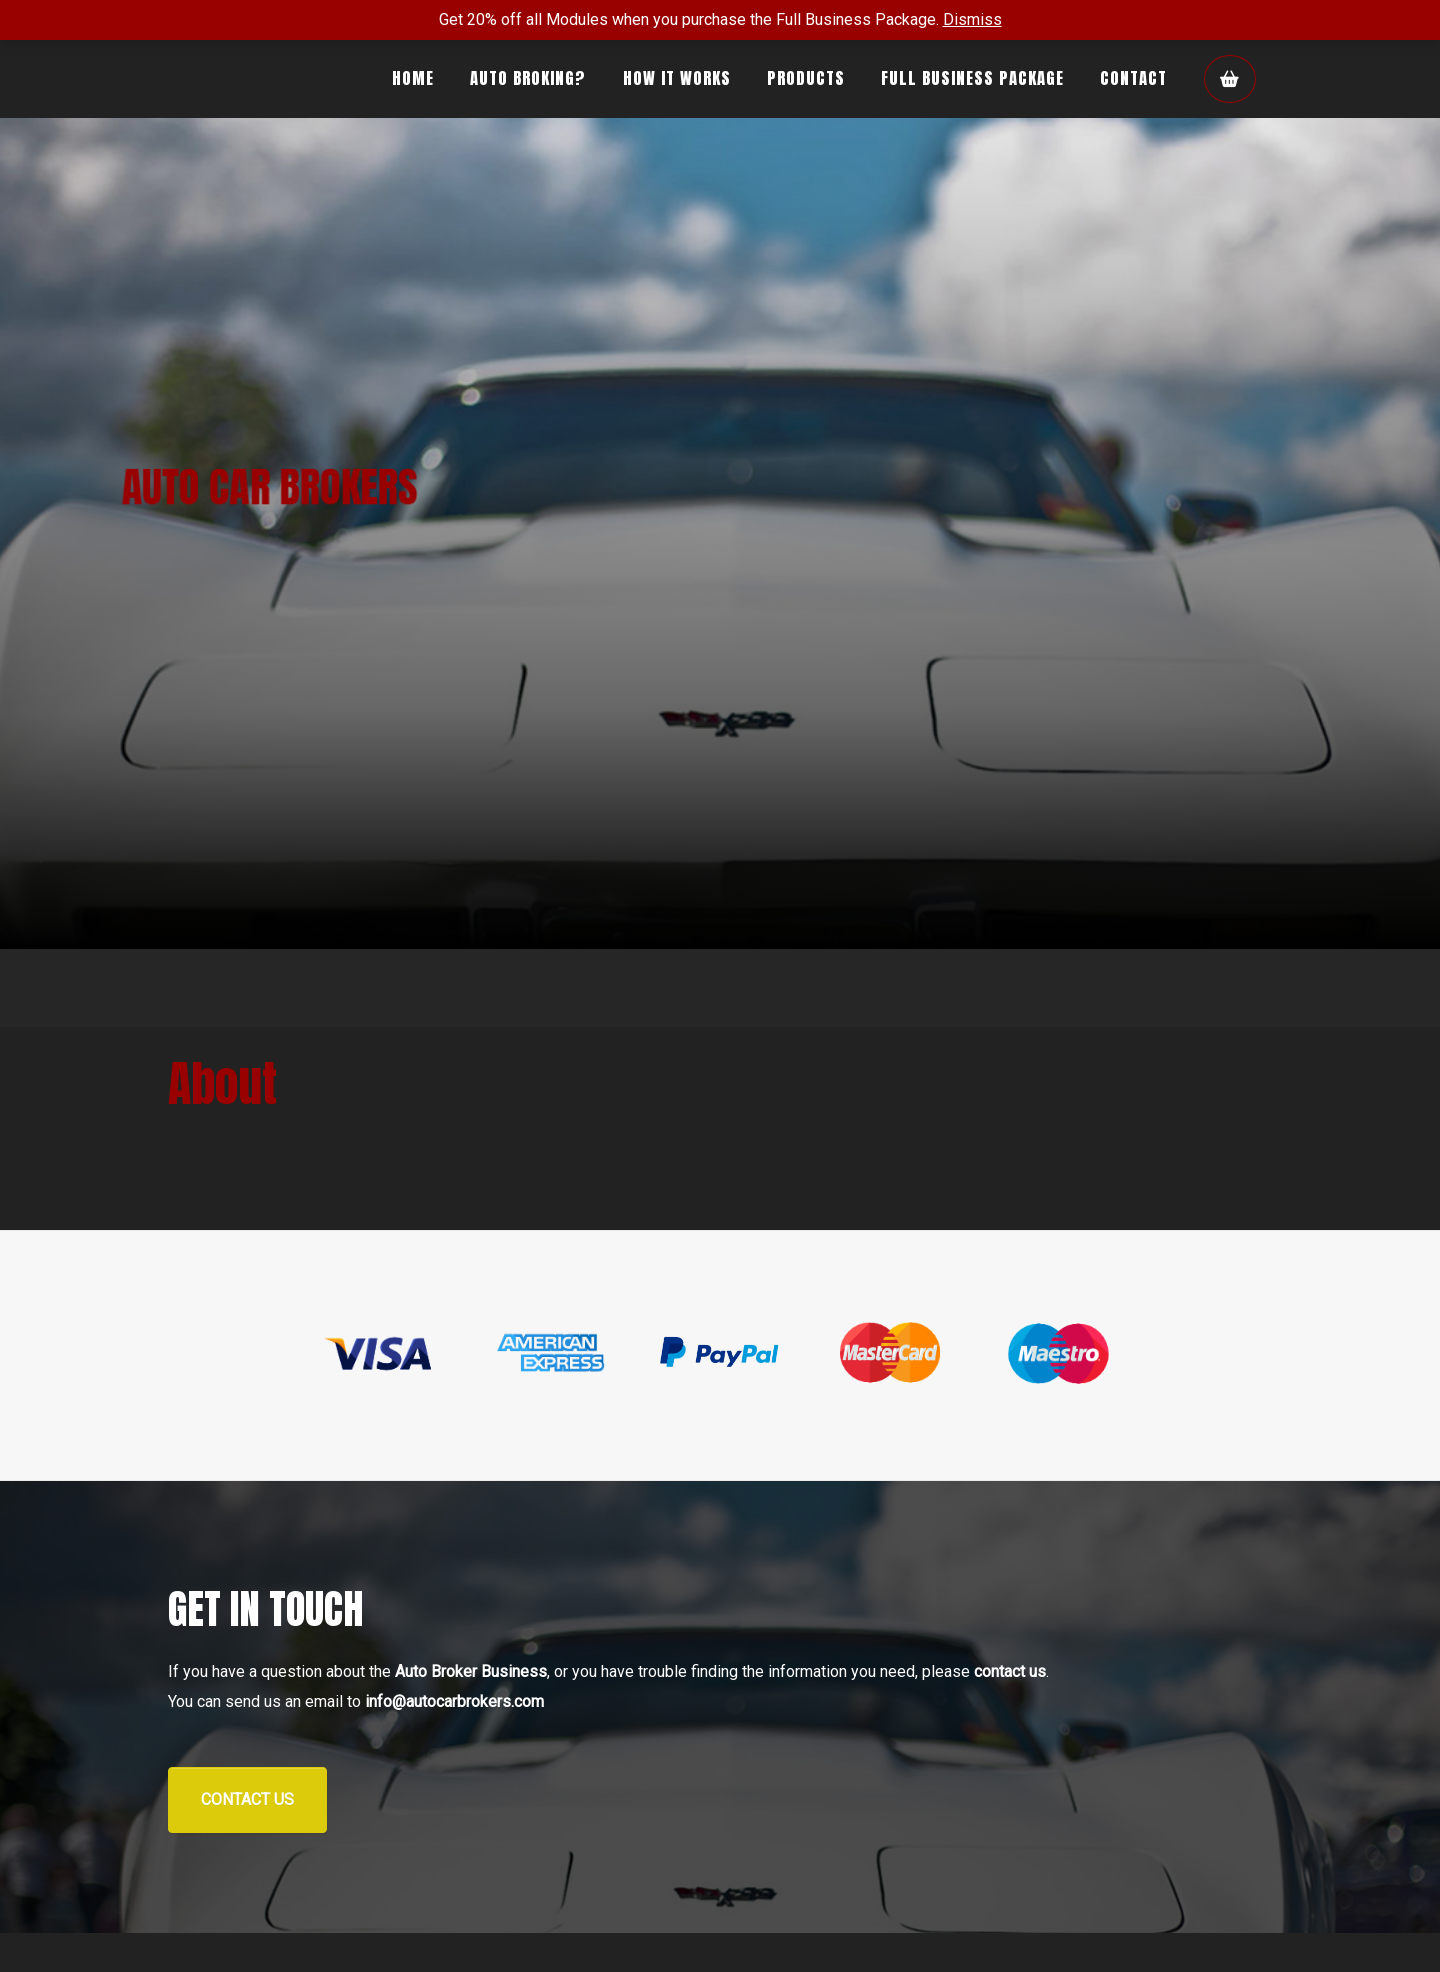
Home (413, 77)
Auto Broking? (528, 77)
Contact (1133, 77)
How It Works (677, 77)
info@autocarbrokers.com (454, 1701)
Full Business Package (972, 77)
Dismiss (972, 19)
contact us (1010, 1671)
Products (806, 77)
